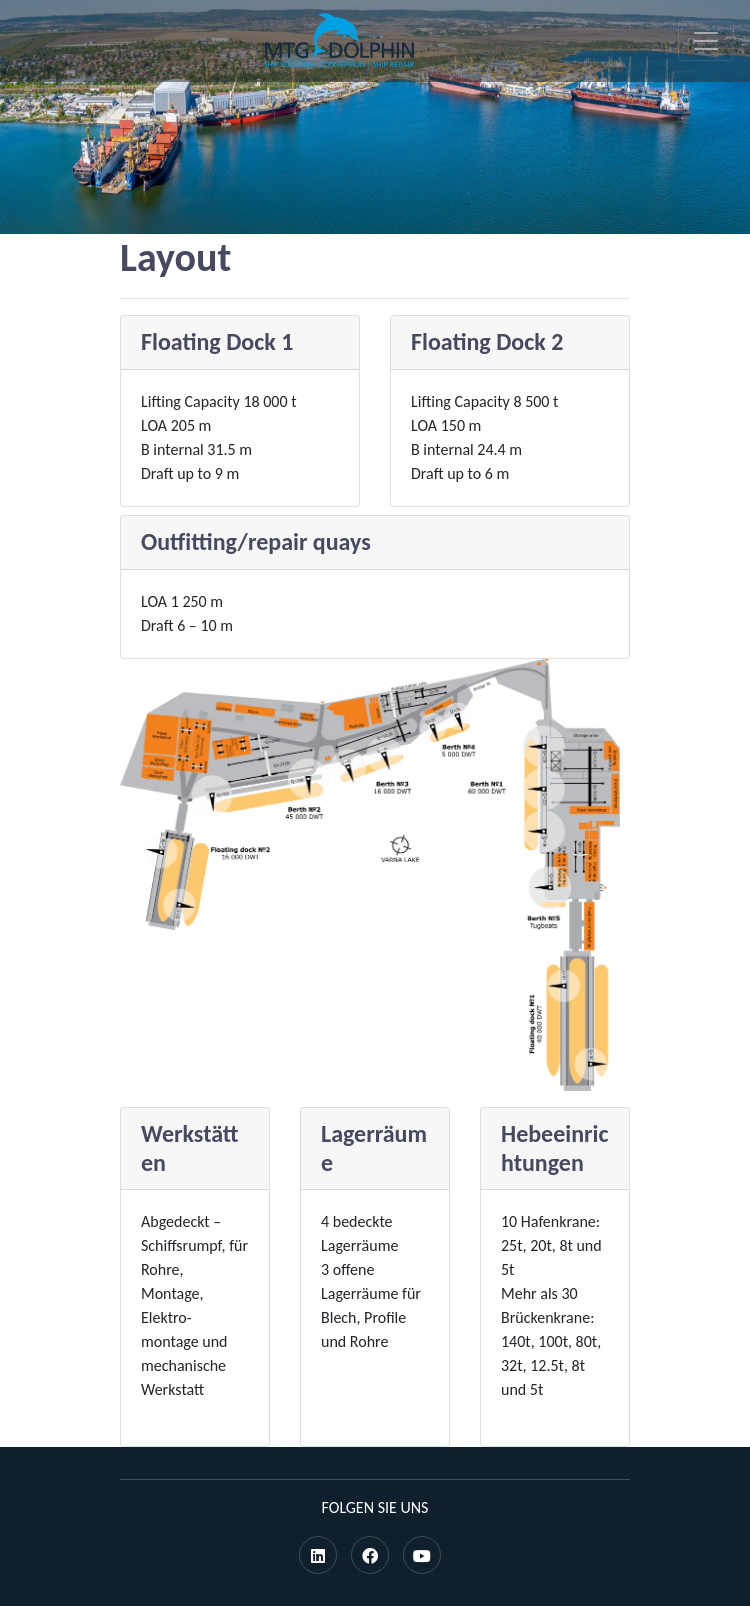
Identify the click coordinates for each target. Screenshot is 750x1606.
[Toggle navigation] (706, 41)
